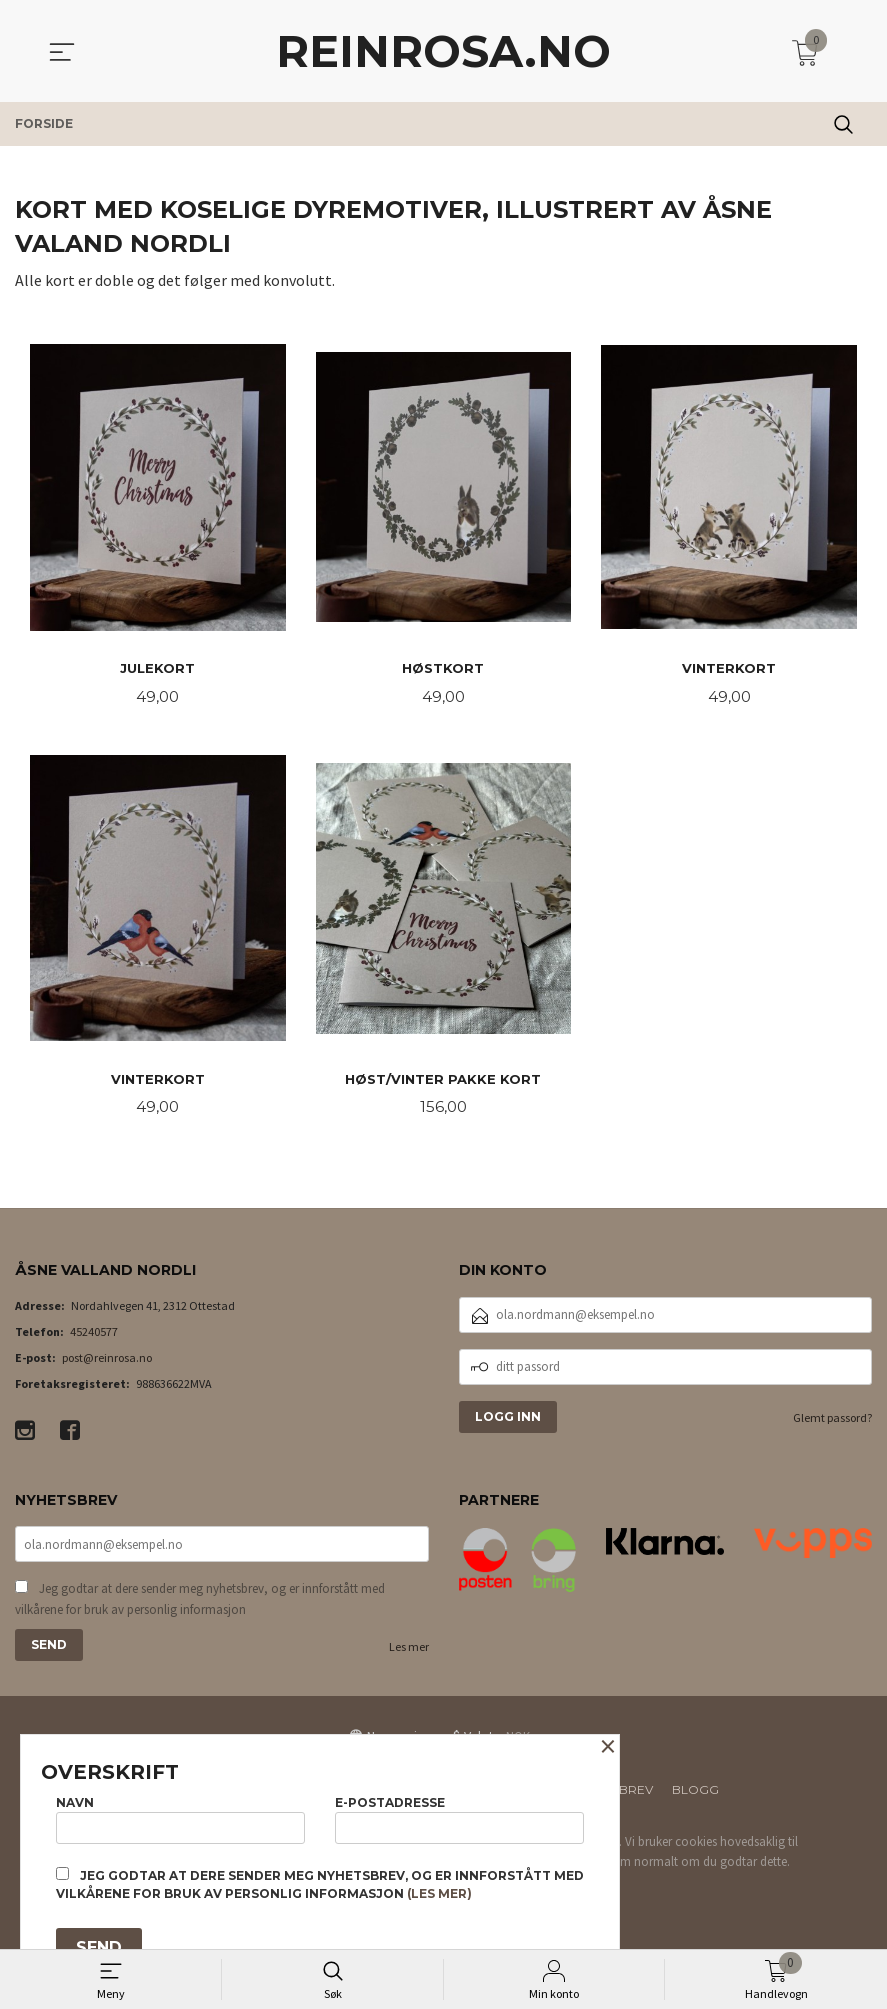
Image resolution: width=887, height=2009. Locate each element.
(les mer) (439, 1893)
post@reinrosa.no (107, 1361)
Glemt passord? (832, 1421)
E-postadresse (459, 1815)
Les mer (409, 1653)
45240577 (94, 1335)
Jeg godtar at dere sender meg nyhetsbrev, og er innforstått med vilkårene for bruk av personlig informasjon (200, 1605)
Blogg (695, 1796)
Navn (180, 1815)
